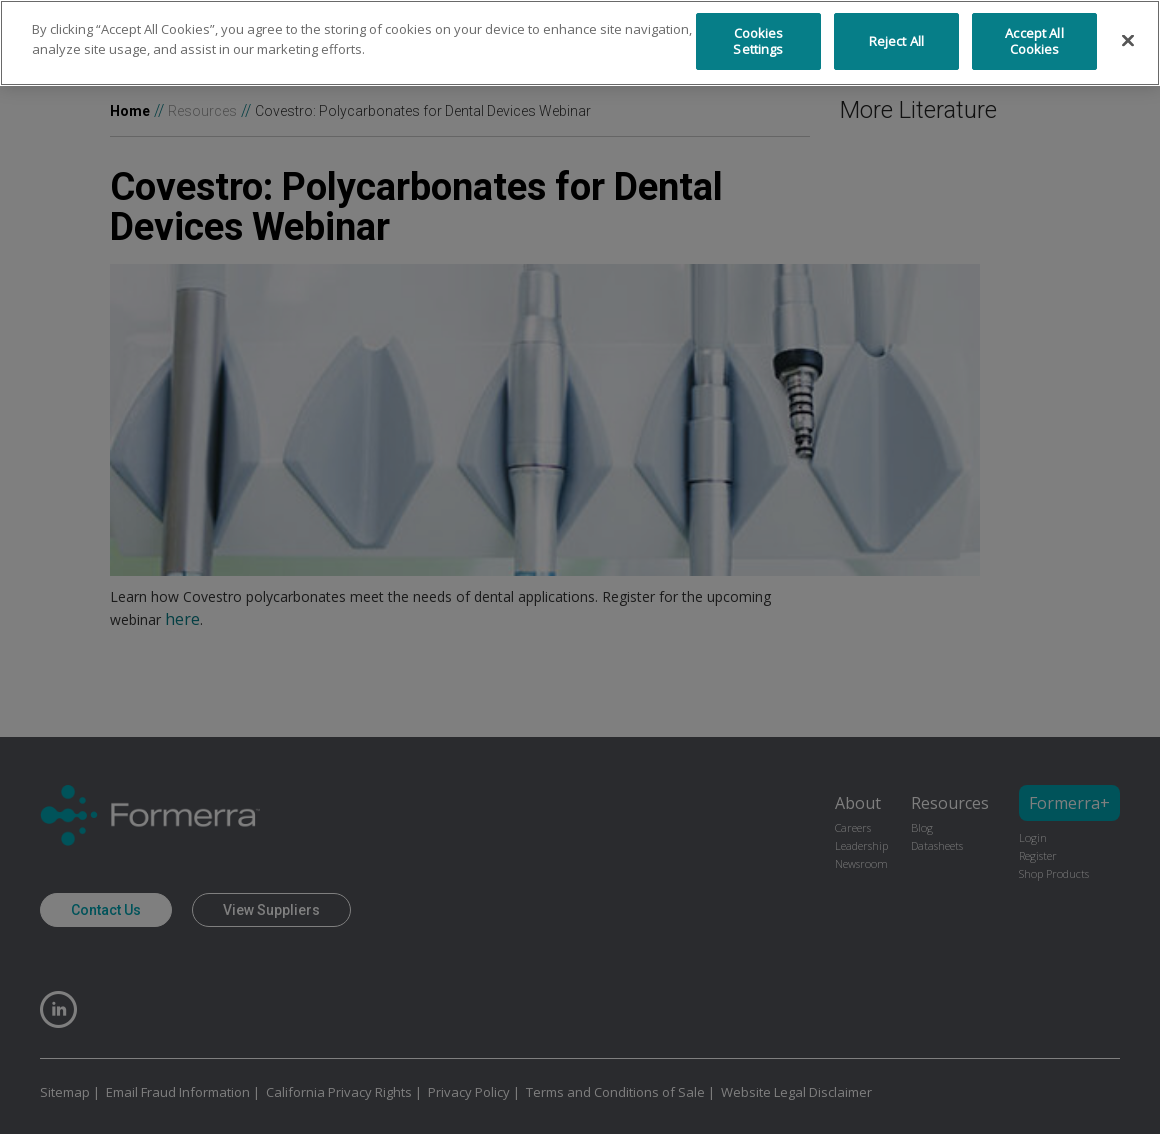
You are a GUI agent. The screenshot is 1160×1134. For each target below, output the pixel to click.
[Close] (1128, 41)
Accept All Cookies (1034, 41)
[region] (580, 43)
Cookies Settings (758, 41)
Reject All (896, 41)
